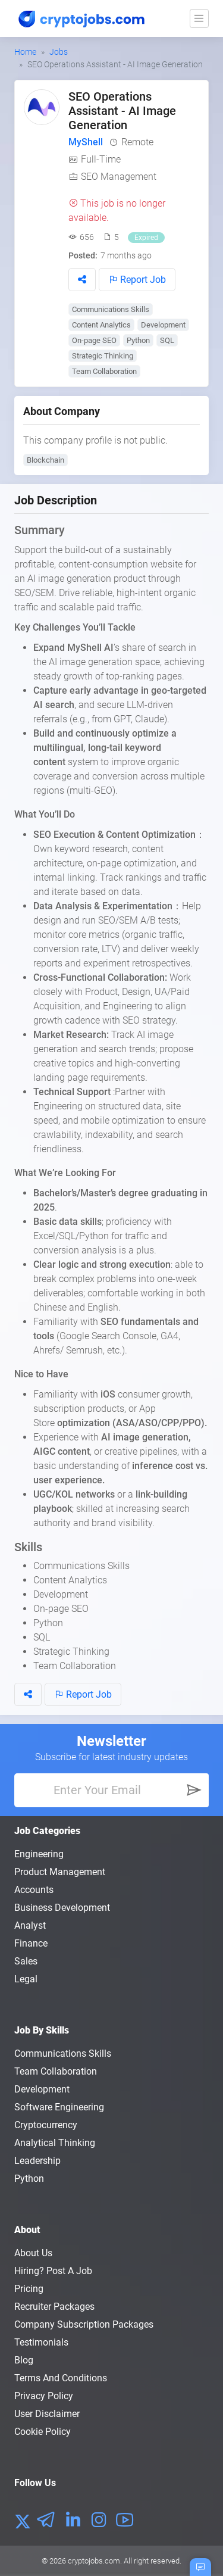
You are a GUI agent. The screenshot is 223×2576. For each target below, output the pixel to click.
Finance (31, 1943)
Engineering (39, 1854)
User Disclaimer (47, 2413)
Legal (25, 1979)
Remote (137, 142)
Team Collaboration (104, 371)
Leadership (37, 2160)
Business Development (62, 1907)
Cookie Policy (42, 2431)
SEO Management (118, 176)
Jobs (58, 52)
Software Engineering (59, 2107)
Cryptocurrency (45, 2125)
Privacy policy (43, 2396)
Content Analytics (101, 324)
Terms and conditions (60, 2378)
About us (33, 2253)
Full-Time (101, 159)
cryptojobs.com (94, 2560)
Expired (146, 237)
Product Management (59, 1872)
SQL (167, 340)
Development (163, 324)
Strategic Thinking (102, 355)
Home (25, 52)
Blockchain (45, 460)
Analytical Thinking (54, 2142)
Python (138, 340)
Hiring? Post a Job (53, 2270)
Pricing (28, 2288)
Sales (25, 1961)
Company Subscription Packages (83, 2324)
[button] (82, 279)
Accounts (34, 1889)
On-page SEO (94, 340)
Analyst (30, 1925)
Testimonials (41, 2342)
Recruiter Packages (54, 2306)
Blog (23, 2360)
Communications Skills (110, 309)
